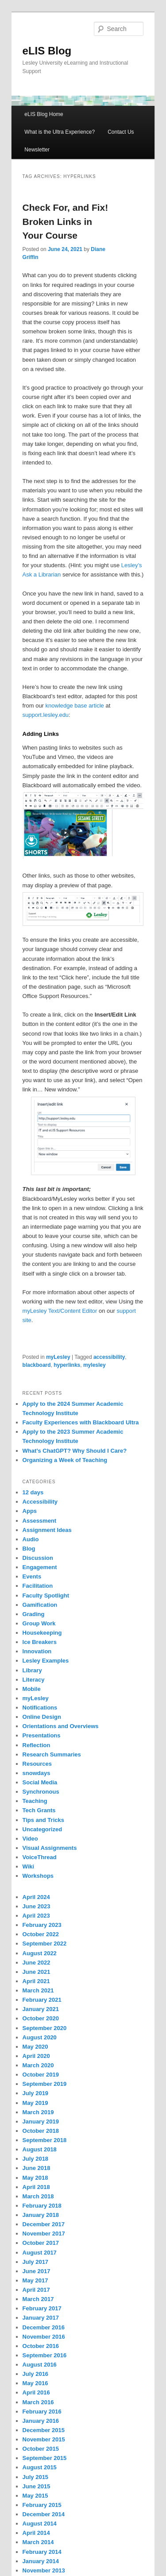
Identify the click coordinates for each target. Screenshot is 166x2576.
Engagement (40, 1567)
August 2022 (40, 1953)
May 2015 (35, 2495)
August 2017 (40, 2252)
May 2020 (35, 2046)
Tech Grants (39, 1810)
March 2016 (38, 2402)
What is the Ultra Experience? (59, 132)
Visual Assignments (50, 1848)
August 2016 (40, 2364)
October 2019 (41, 2074)
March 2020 (38, 2065)
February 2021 (42, 1999)
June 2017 (36, 2271)
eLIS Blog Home (43, 114)
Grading (34, 1614)
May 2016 (35, 2383)
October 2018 (41, 2130)
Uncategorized (42, 1829)
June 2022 (36, 1962)
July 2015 (36, 2477)
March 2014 (38, 2542)
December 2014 (44, 2514)
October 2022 (41, 1934)
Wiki (29, 1866)
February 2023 (42, 1925)
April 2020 (36, 2056)
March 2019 (38, 2112)
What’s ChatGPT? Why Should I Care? (75, 1450)
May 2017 (35, 2280)
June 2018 (36, 2168)
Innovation (37, 1651)
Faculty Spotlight (46, 1595)
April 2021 (36, 1981)
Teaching (35, 1801)
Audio (31, 1539)
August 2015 (40, 2467)
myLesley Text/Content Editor (60, 1310)
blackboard (37, 1365)
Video (30, 1838)
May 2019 (35, 2103)
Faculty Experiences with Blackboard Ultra (81, 1422)
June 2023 (36, 1906)
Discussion (38, 1558)
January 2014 (41, 2561)
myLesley (58, 1357)
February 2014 (42, 2552)
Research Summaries (52, 1754)
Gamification (40, 1604)
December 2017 (44, 2224)
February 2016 (42, 2411)
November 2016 (44, 2336)
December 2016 (44, 2327)
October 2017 (41, 2242)
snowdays (36, 1773)
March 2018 (38, 2196)
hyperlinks (67, 1365)
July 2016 (36, 2374)
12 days (33, 1492)
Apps (30, 1511)
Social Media (40, 1782)
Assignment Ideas (47, 1530)
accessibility (109, 1357)
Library (32, 1670)
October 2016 (41, 2346)
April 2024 (36, 1897)
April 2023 (36, 1915)
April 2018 (36, 2187)
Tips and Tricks (43, 1820)
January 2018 (41, 2215)
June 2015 (36, 2486)
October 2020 (41, 2018)
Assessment (40, 1520)
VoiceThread (40, 1857)
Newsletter (37, 150)
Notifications (40, 1707)
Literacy (34, 1679)
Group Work (39, 1623)
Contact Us (121, 132)
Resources (37, 1763)
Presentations (42, 1735)
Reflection (36, 1745)
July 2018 (36, 2158)
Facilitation (38, 1585)
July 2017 (36, 2262)
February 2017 (42, 2308)
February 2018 (42, 2205)
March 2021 (38, 1990)
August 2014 (40, 2523)
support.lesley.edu (46, 715)
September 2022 (45, 1943)
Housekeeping (42, 1632)
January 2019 (41, 2121)
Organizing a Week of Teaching (65, 1460)
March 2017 (38, 2299)
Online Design (42, 1716)
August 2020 (40, 2037)
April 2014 (36, 2533)
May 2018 (35, 2177)
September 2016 (45, 2355)
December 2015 (44, 2430)
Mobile (32, 1689)
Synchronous (41, 1791)
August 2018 (40, 2149)
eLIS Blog (47, 51)
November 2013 (44, 2570)
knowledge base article (75, 705)
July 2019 (36, 2093)
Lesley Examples (46, 1660)
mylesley (94, 1365)
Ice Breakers (40, 1642)
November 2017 (44, 2233)
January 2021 (41, 2009)
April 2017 (36, 2289)
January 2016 (41, 2420)
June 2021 (36, 1972)
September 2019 (45, 2084)
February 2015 (42, 2505)
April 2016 (36, 2392)
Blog (29, 1548)
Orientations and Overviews (61, 1726)
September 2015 (45, 2458)
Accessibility (40, 1501)
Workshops (38, 1875)
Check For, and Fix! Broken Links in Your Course (65, 221)
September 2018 (45, 2140)
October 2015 (41, 2448)
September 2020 (45, 2028)
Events (32, 1576)
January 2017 (41, 2317)
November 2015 (44, 2439)
